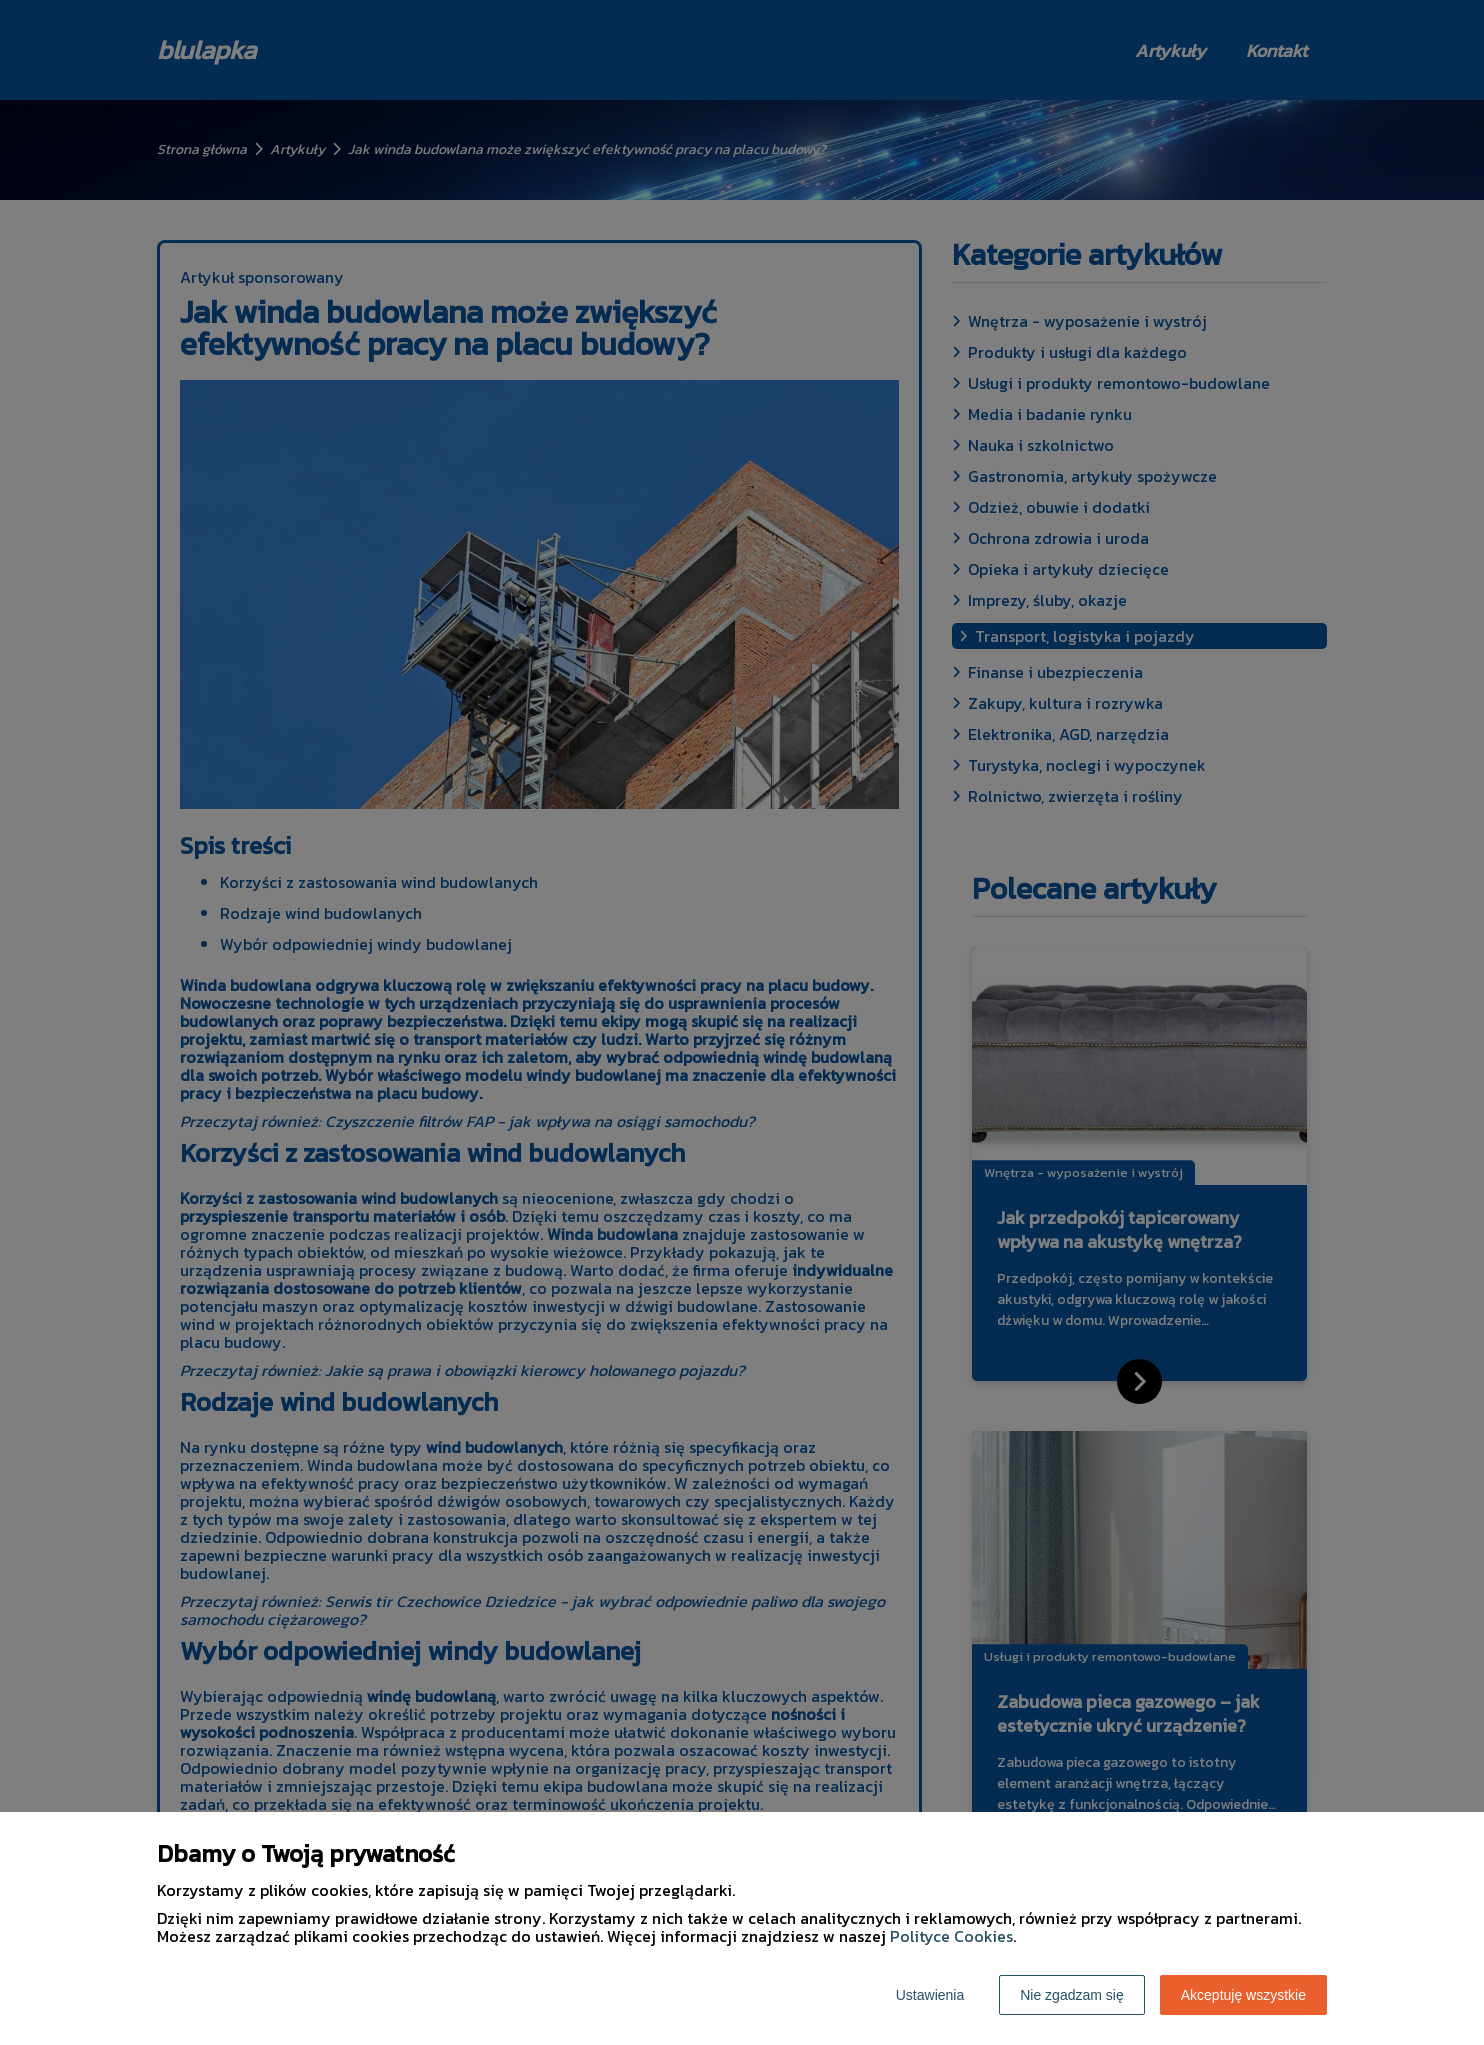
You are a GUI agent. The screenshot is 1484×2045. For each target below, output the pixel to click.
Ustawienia (930, 1995)
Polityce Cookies (951, 1936)
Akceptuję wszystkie (1243, 1995)
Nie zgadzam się (1072, 1995)
